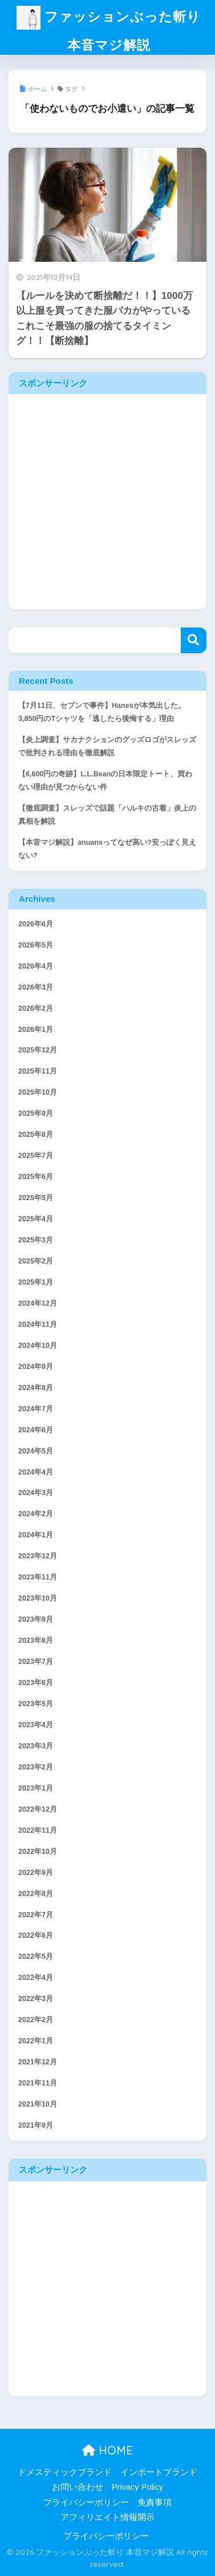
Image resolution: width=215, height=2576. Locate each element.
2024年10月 (37, 1346)
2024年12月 (37, 1303)
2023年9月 (35, 1619)
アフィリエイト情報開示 (107, 2517)
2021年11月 (37, 2083)
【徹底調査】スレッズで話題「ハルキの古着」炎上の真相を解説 (107, 814)
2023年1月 (35, 1788)
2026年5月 (35, 945)
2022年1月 (35, 2041)
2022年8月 (35, 1894)
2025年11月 (37, 1071)
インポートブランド (158, 2472)
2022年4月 (35, 1978)
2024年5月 (35, 1451)
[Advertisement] (107, 501)
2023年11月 (37, 1577)
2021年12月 (37, 2062)
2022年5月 (35, 1957)
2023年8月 (35, 1641)
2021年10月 (37, 2104)
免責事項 (154, 2502)
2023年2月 (35, 1767)
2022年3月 (35, 1999)
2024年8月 (35, 1388)
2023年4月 (35, 1725)
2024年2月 (35, 1514)
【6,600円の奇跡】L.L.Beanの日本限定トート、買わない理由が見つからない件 (105, 780)
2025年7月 (35, 1156)
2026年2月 (35, 1008)
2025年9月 (35, 1113)
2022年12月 (37, 1809)
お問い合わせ (77, 2487)
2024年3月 (35, 1493)
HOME (107, 2450)
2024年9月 (35, 1367)
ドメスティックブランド (65, 2472)
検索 (193, 640)
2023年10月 (37, 1598)
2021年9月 (35, 2125)
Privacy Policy (137, 2487)
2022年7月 (35, 1915)
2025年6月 (35, 1177)
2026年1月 (35, 1030)
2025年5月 (35, 1198)
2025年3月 (35, 1240)
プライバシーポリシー (86, 2502)
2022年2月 (35, 2020)
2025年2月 (35, 1261)
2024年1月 (35, 1535)
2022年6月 (35, 1935)
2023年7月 (35, 1662)
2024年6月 (35, 1430)
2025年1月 (35, 1282)
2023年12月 (37, 1556)
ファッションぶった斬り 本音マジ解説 (109, 30)
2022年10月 (37, 1852)
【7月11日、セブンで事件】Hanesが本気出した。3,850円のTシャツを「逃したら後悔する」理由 (101, 712)
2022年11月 (37, 1830)
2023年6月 (35, 1683)
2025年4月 (35, 1219)
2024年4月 (35, 1472)
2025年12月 (37, 1050)
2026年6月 (35, 924)
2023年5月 (35, 1704)
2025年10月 (37, 1092)
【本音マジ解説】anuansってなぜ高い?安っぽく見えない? (107, 849)
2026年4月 (35, 966)
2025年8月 (35, 1135)
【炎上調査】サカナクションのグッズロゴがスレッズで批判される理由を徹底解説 (107, 746)
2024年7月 (35, 1409)
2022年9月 (35, 1873)
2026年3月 (35, 987)
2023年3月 (35, 1746)
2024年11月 (37, 1324)
